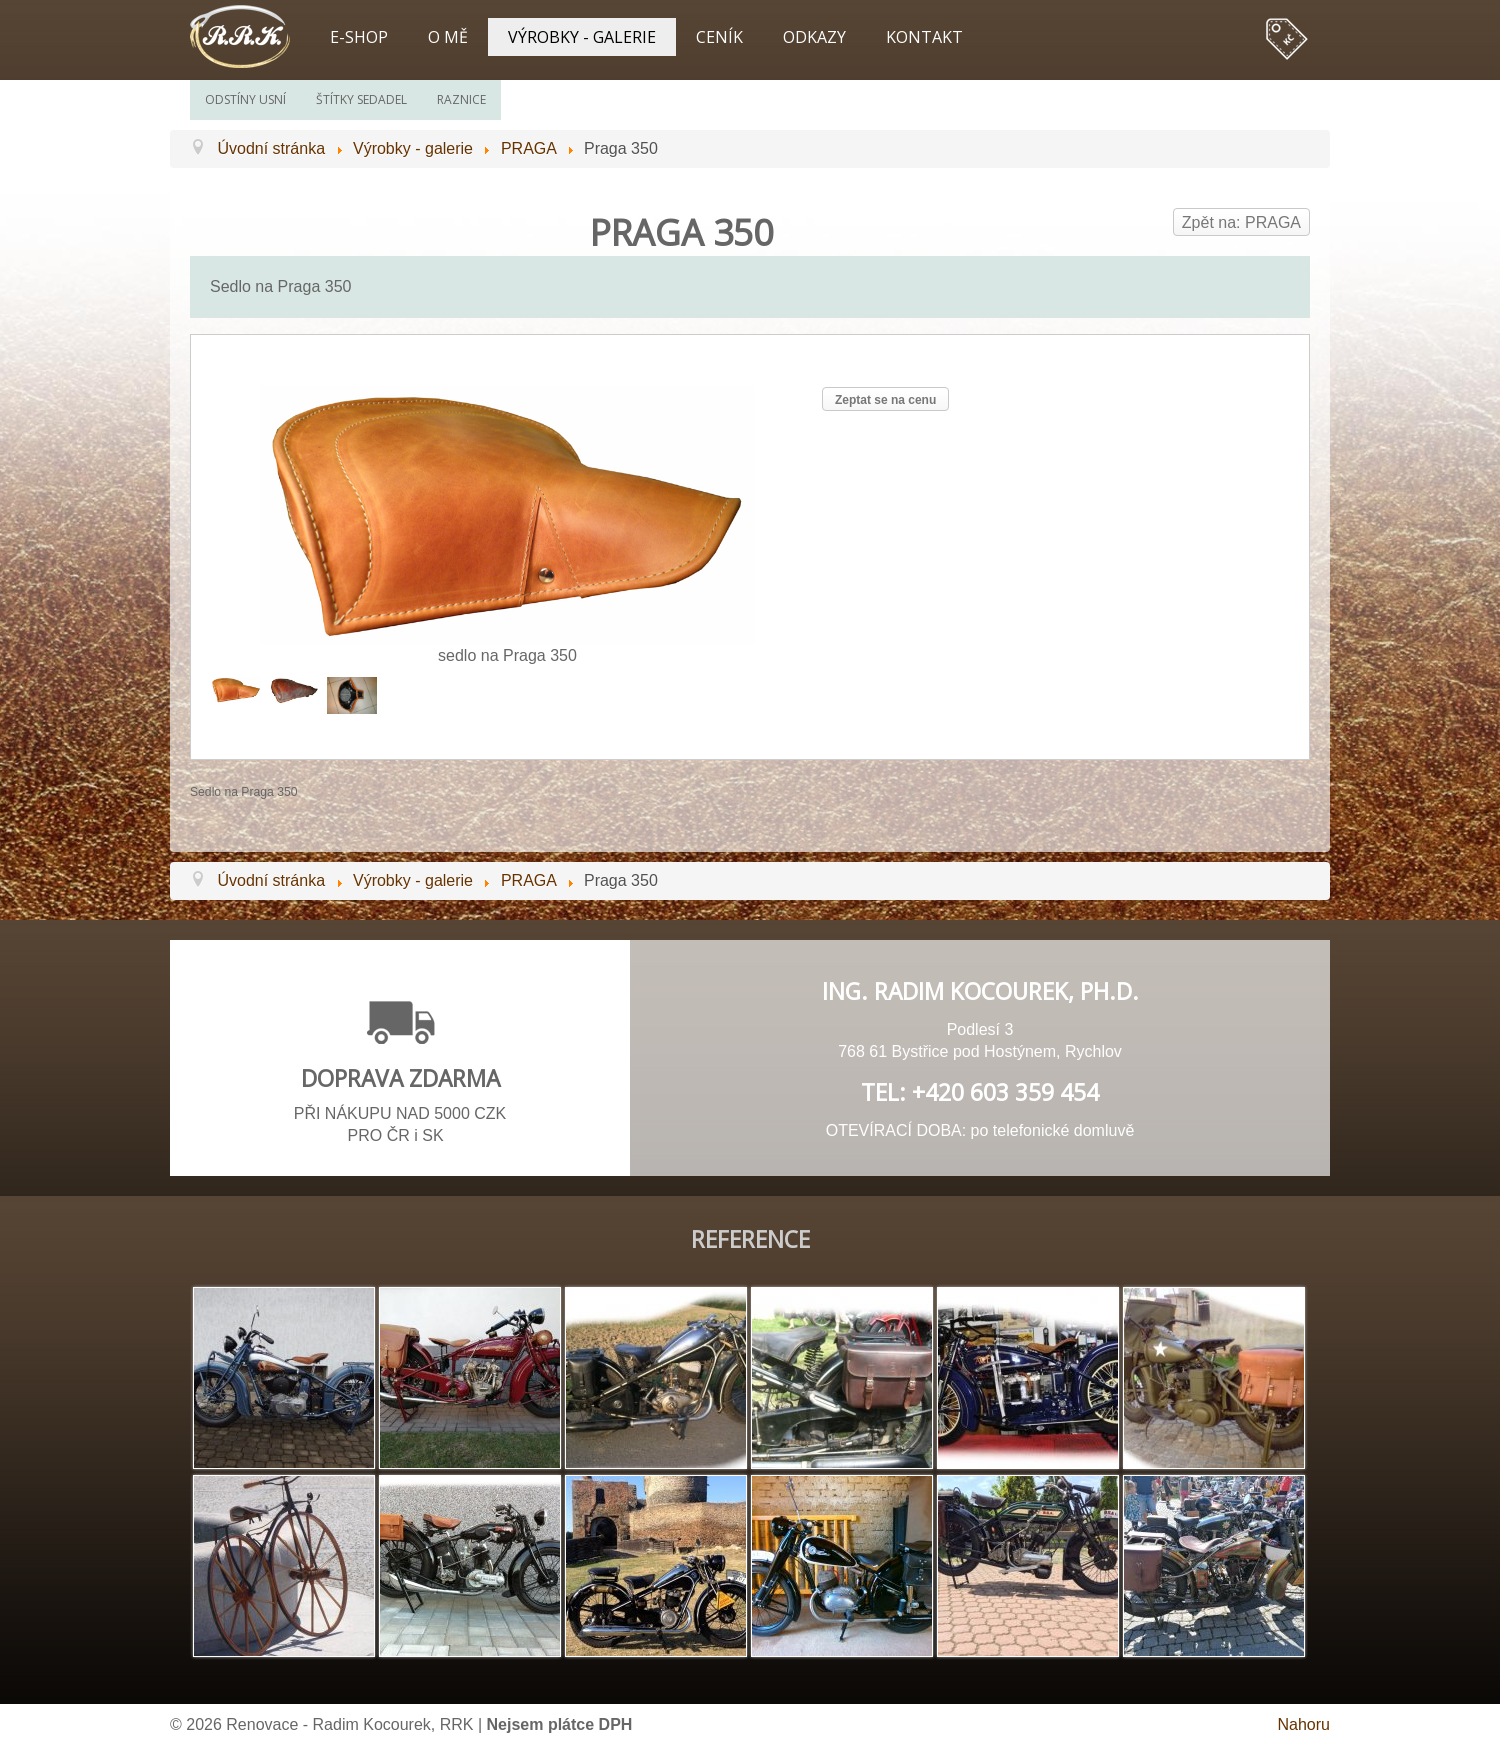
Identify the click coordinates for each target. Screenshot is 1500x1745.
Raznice (461, 99)
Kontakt (924, 37)
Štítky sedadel (361, 99)
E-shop (359, 37)
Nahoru (1304, 1724)
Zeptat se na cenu (885, 400)
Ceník (719, 37)
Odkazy (814, 37)
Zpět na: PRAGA (1241, 222)
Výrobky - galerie (582, 37)
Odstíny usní (245, 99)
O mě (448, 37)
